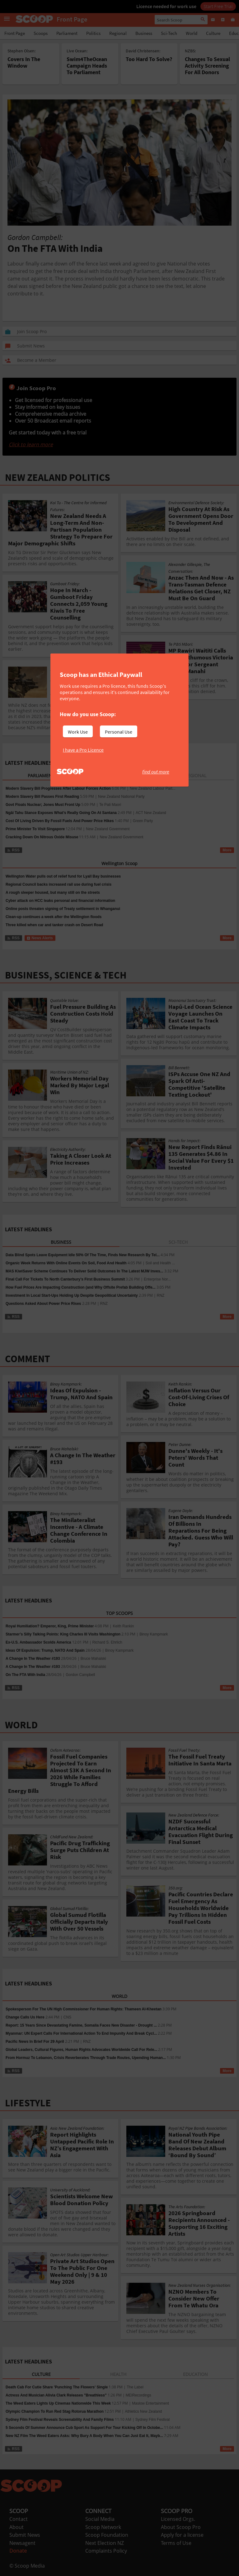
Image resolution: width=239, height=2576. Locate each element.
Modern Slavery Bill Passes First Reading (42, 796)
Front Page (14, 33)
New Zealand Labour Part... (153, 788)
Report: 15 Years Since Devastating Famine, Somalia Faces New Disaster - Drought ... (81, 2025)
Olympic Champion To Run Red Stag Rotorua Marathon (55, 2411)
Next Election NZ (104, 2542)
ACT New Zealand (151, 813)
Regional (118, 33)
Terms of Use (176, 2542)
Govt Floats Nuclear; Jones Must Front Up (43, 804)
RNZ (161, 1295)
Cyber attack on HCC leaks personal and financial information (60, 900)
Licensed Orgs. (178, 2518)
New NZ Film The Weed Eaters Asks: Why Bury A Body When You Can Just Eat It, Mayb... (84, 2436)
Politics (93, 33)
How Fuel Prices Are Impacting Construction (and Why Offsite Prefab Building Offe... (81, 1287)
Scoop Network (103, 2527)
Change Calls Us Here (25, 2017)
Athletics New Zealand (143, 2411)
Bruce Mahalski (93, 1658)
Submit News (24, 2534)
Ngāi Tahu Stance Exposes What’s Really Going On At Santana (61, 813)
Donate (18, 2550)
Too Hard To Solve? (149, 59)
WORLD (21, 1725)
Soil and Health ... (160, 1263)
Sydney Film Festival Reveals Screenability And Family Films (60, 2419)
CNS (67, 2017)
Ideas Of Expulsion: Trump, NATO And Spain (45, 1650)
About (16, 2527)
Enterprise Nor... (157, 1279)
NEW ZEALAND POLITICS (57, 477)
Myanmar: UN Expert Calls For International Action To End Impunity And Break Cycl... (81, 2033)
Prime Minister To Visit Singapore (35, 829)
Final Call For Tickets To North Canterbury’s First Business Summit (65, 1279)
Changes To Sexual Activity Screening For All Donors (207, 65)
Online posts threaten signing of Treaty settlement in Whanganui (63, 909)
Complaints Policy (106, 2550)
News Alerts (39, 938)
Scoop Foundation (106, 2534)
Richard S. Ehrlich (107, 1642)
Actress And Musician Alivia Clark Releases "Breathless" (56, 2395)
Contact (18, 2518)
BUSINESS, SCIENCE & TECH (66, 975)
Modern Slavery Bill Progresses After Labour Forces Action (58, 788)
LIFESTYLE (28, 2103)
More (227, 850)
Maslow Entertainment (150, 2403)
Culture (213, 33)
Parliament (66, 33)
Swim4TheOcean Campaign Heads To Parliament (87, 65)
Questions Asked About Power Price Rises (43, 1303)
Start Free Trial (218, 6)
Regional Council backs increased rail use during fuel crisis (58, 884)
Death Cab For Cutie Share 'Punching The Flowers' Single (57, 2387)
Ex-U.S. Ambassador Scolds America (38, 1642)
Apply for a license (182, 2534)
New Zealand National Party (121, 796)
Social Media (100, 2518)
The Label (135, 2387)
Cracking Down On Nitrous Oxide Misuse (42, 837)
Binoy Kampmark (153, 1634)
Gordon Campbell (80, 1675)
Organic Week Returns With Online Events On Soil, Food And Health (66, 1263)
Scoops (41, 33)
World (191, 33)
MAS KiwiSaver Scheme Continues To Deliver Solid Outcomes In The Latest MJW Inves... (84, 1271)
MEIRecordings (138, 2395)
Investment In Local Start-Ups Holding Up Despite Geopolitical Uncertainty (72, 1295)
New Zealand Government (107, 829)
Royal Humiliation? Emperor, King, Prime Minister (50, 1626)
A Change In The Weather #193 (33, 1658)
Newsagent (22, 2542)
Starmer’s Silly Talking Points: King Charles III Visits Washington (63, 1634)
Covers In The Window (23, 62)
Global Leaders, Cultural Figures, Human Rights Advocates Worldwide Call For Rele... (81, 2049)
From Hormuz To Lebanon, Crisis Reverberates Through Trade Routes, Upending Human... (86, 2058)
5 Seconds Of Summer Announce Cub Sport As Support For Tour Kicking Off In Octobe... (84, 2427)
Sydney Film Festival (152, 2419)
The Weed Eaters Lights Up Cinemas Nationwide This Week (58, 2403)
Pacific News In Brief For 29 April (35, 2041)
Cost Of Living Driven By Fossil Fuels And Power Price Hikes (60, 821)
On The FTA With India (25, 1675)
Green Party (143, 821)
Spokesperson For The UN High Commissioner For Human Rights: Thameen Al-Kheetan (84, 2009)
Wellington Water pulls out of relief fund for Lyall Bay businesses (63, 876)
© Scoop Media (27, 2565)
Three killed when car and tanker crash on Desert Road (54, 925)
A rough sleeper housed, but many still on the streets (53, 892)
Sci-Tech (169, 33)
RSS (13, 850)
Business (143, 33)
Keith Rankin (123, 1626)
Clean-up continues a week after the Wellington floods (53, 917)
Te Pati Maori (110, 804)
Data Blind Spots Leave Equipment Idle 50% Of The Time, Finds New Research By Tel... (83, 1255)
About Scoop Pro (181, 2527)
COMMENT (27, 1359)
